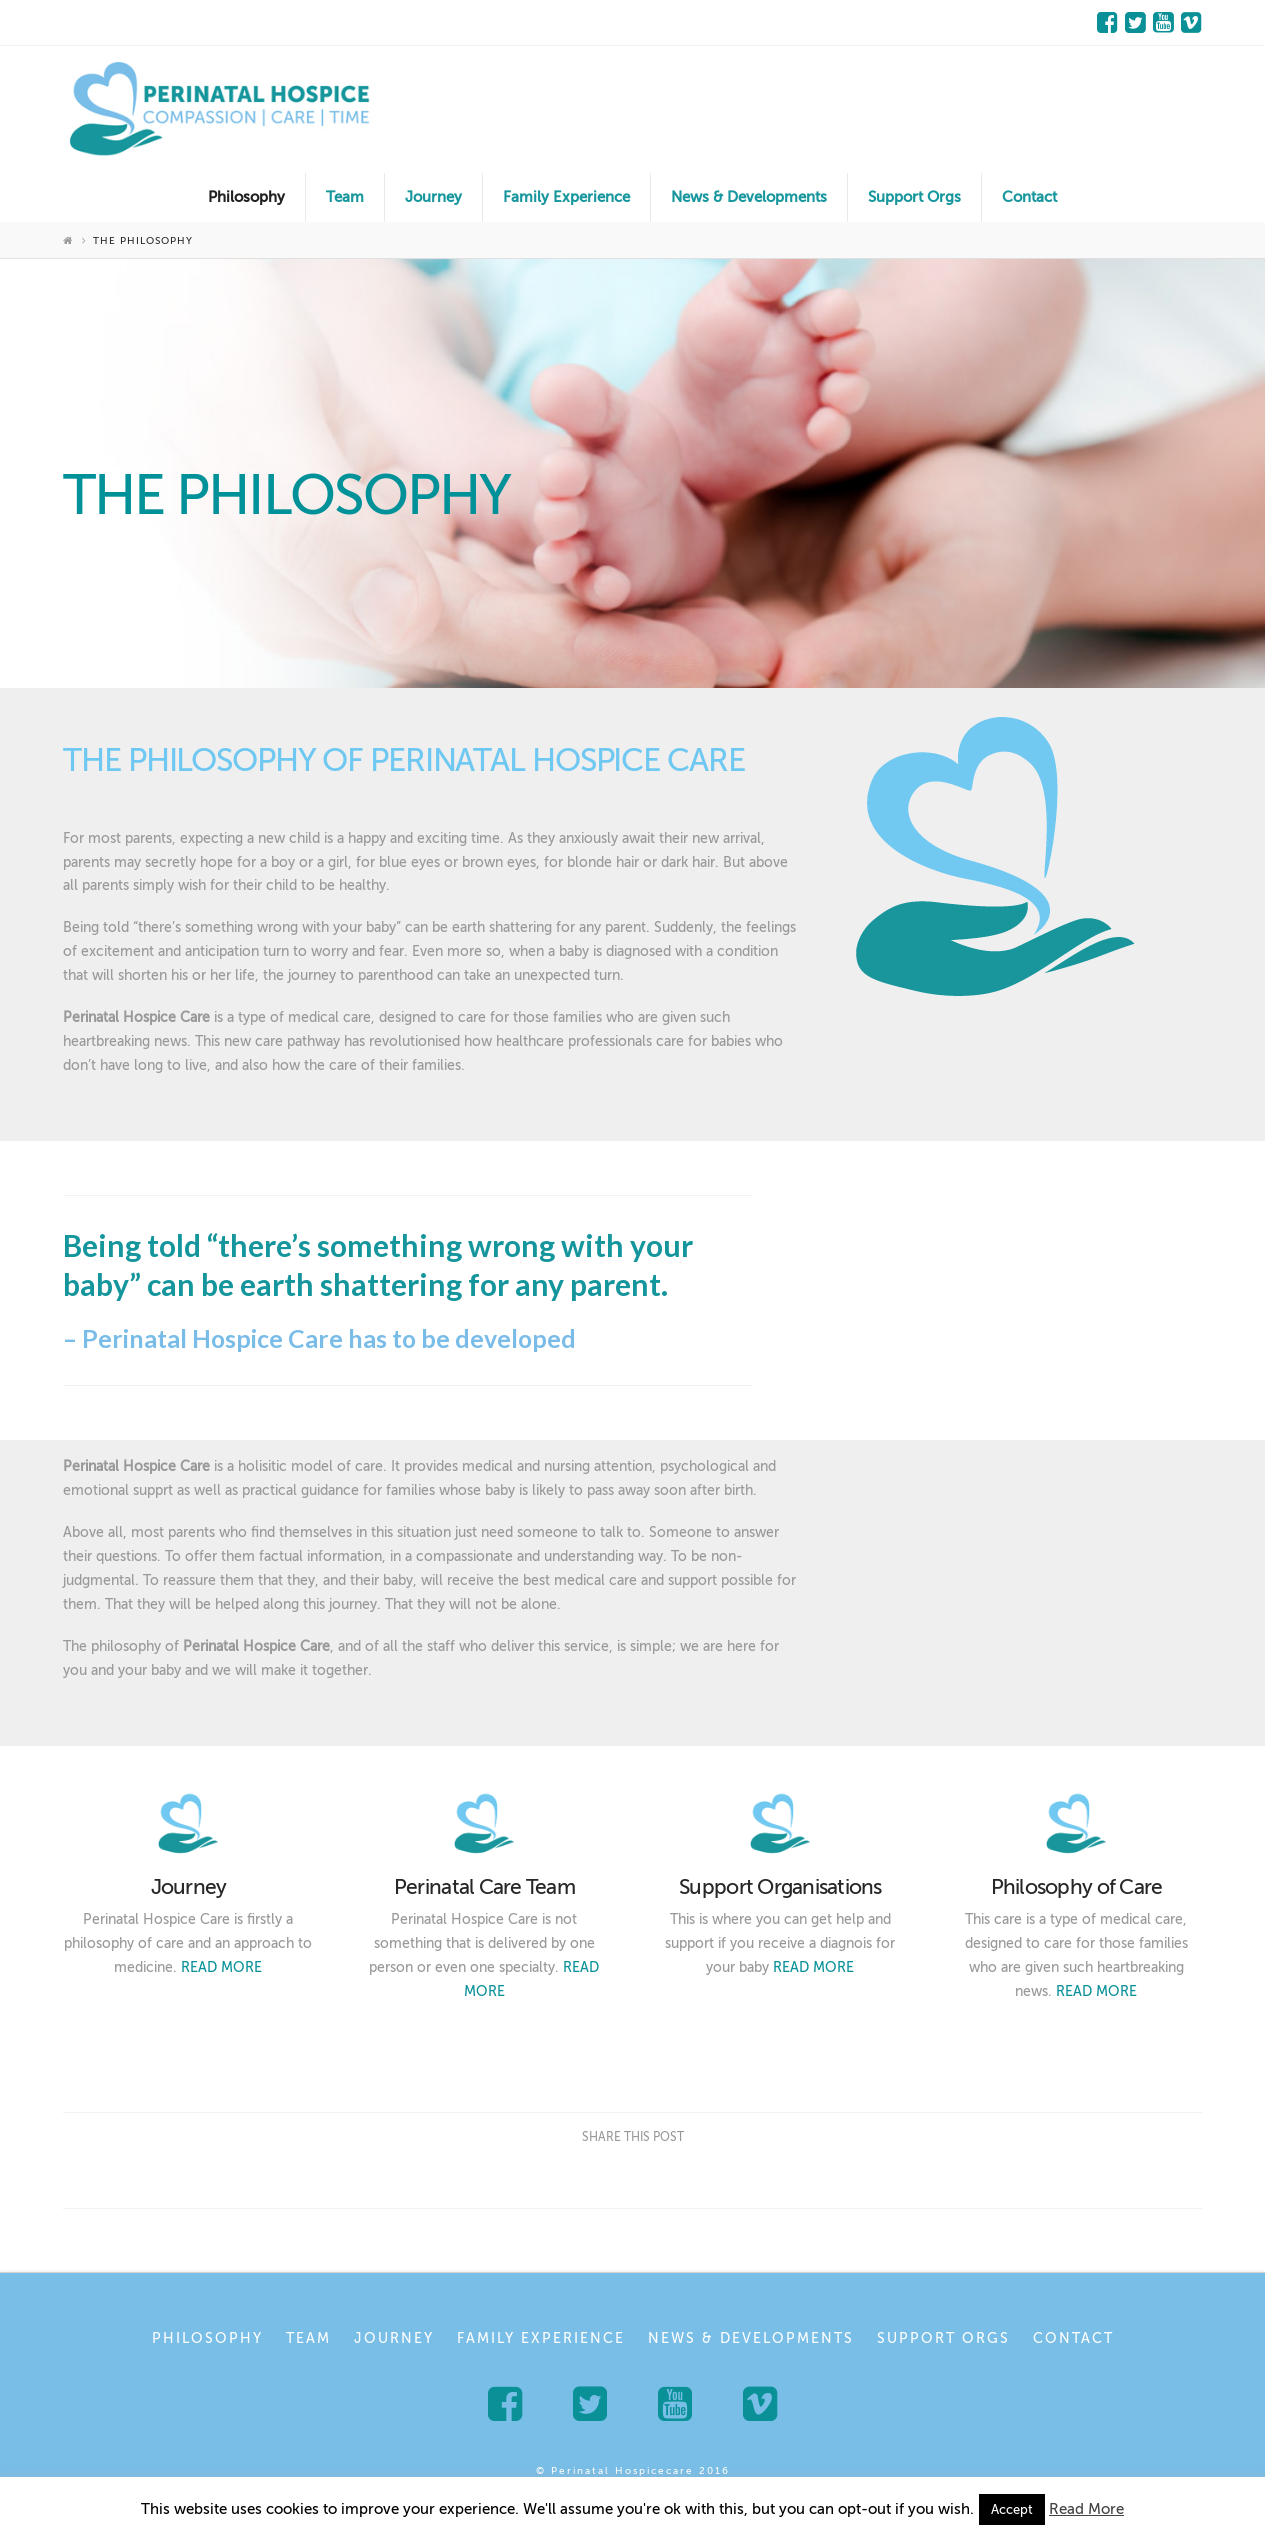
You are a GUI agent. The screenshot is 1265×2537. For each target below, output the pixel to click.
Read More (1086, 2509)
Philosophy (207, 2338)
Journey (394, 2338)
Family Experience (541, 2338)
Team (308, 2338)
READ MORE (221, 1967)
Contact (1073, 2338)
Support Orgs (943, 2338)
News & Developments (751, 2338)
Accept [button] (1012, 2509)
